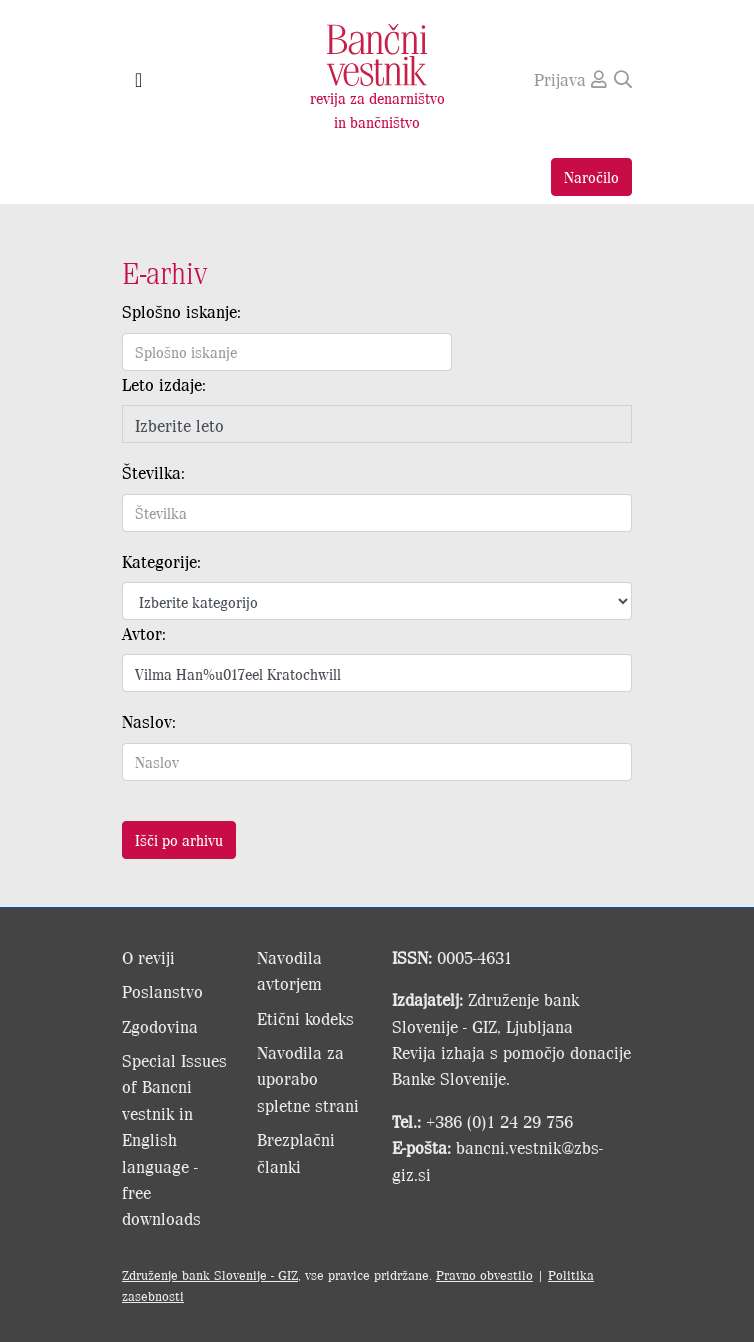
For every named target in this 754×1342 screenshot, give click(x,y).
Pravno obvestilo (484, 1274)
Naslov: (149, 721)
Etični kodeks (305, 1018)
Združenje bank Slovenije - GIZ (210, 1274)
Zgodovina (160, 1026)
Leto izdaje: (164, 384)
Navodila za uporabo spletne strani (308, 1078)
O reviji (148, 957)
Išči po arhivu (179, 839)
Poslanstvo (162, 991)
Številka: (153, 472)
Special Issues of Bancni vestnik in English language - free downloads (174, 1139)
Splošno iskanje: (181, 311)
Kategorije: (161, 561)
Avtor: (144, 633)
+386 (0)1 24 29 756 (499, 1121)
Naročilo (591, 176)
